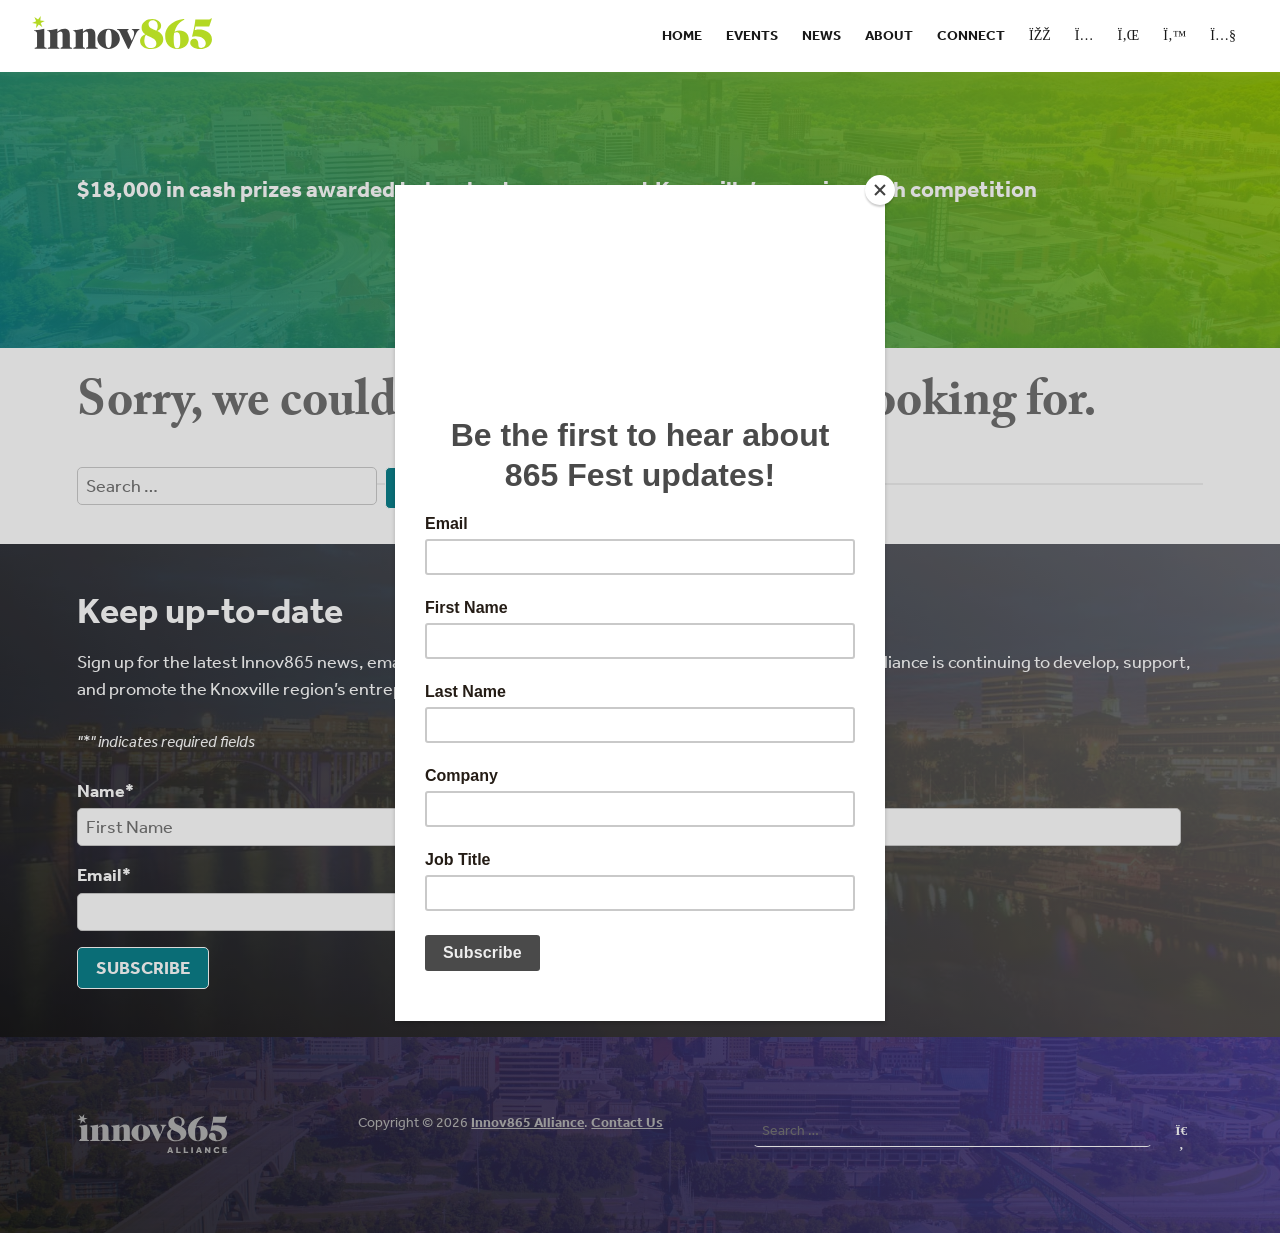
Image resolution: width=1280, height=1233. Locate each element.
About (889, 35)
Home (682, 35)
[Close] (880, 190)
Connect (971, 35)
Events (752, 35)
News (821, 35)
